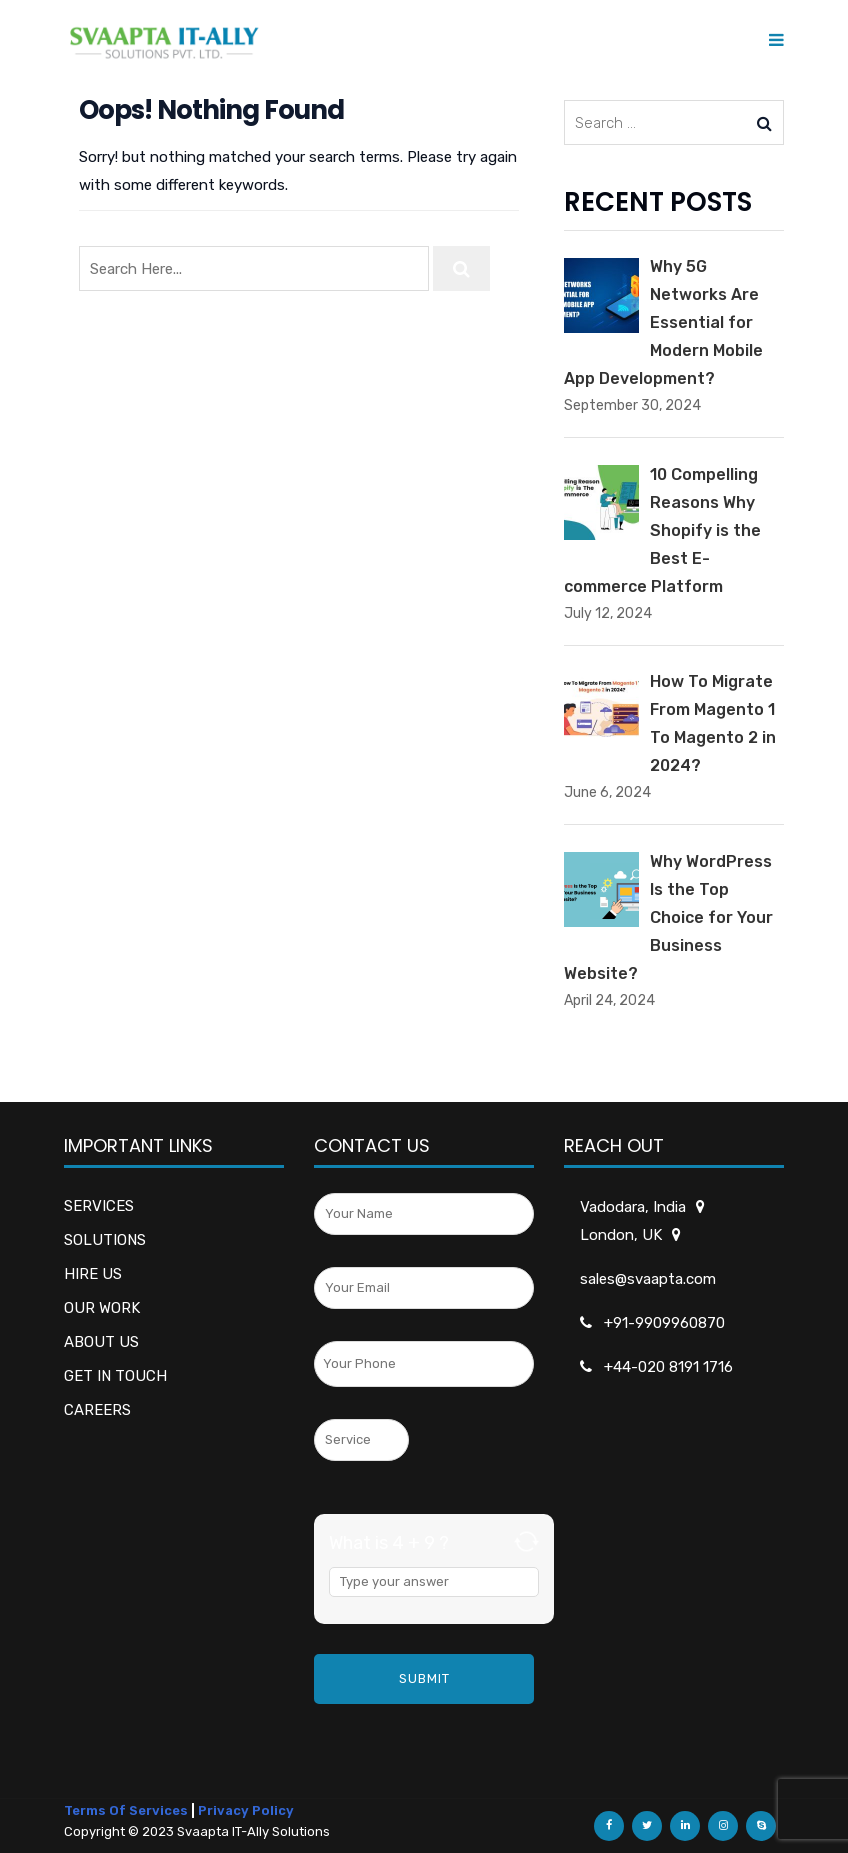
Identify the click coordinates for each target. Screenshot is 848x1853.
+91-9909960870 (664, 1323)
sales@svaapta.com (648, 1279)
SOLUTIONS (105, 1240)
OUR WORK (102, 1308)
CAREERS (97, 1410)
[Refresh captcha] (526, 1541)
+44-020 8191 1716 (668, 1367)
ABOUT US (101, 1342)
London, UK (622, 1235)
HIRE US (93, 1274)
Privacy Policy (246, 1810)
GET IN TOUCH (115, 1376)
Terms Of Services (126, 1810)
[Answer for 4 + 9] (434, 1582)
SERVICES (99, 1206)
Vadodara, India (634, 1207)
